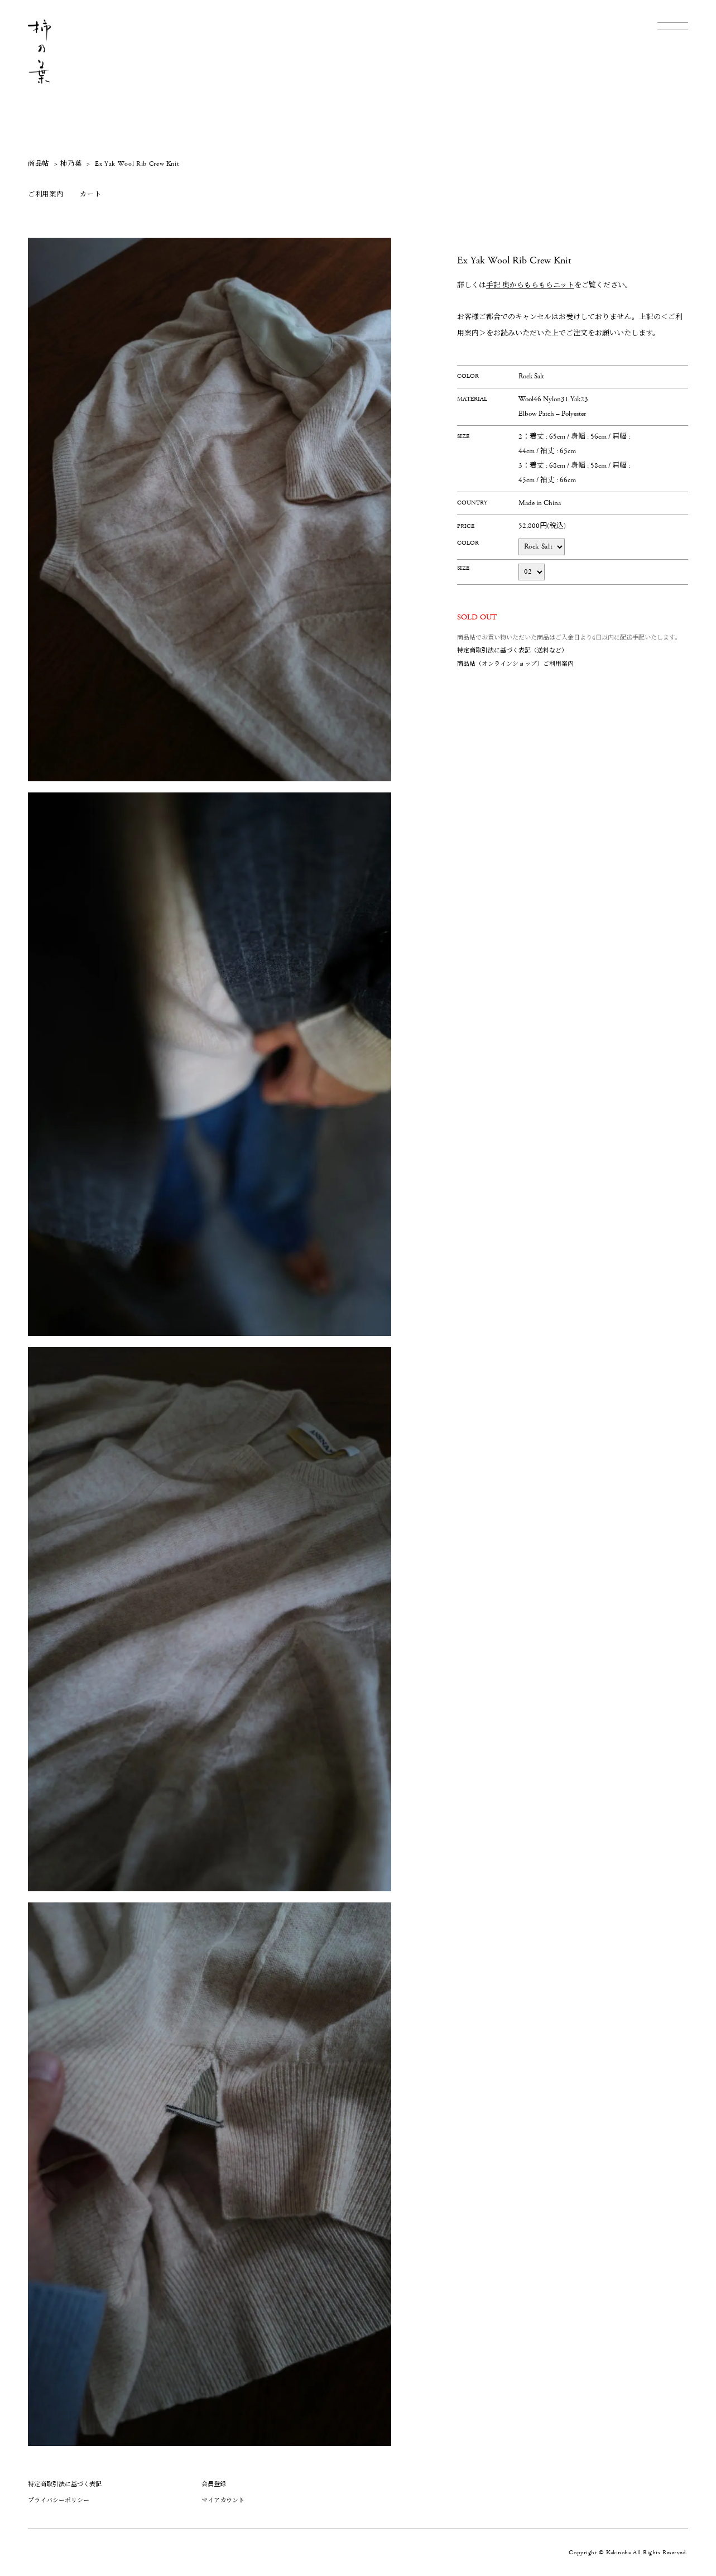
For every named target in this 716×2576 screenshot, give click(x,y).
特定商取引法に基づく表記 (65, 2484)
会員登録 (213, 2484)
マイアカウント (222, 2500)
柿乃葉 (70, 164)
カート (90, 194)
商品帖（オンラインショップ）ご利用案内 (515, 664)
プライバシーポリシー (58, 2500)
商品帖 (38, 164)
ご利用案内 (45, 194)
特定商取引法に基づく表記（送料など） (512, 650)
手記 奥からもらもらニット (530, 285)
